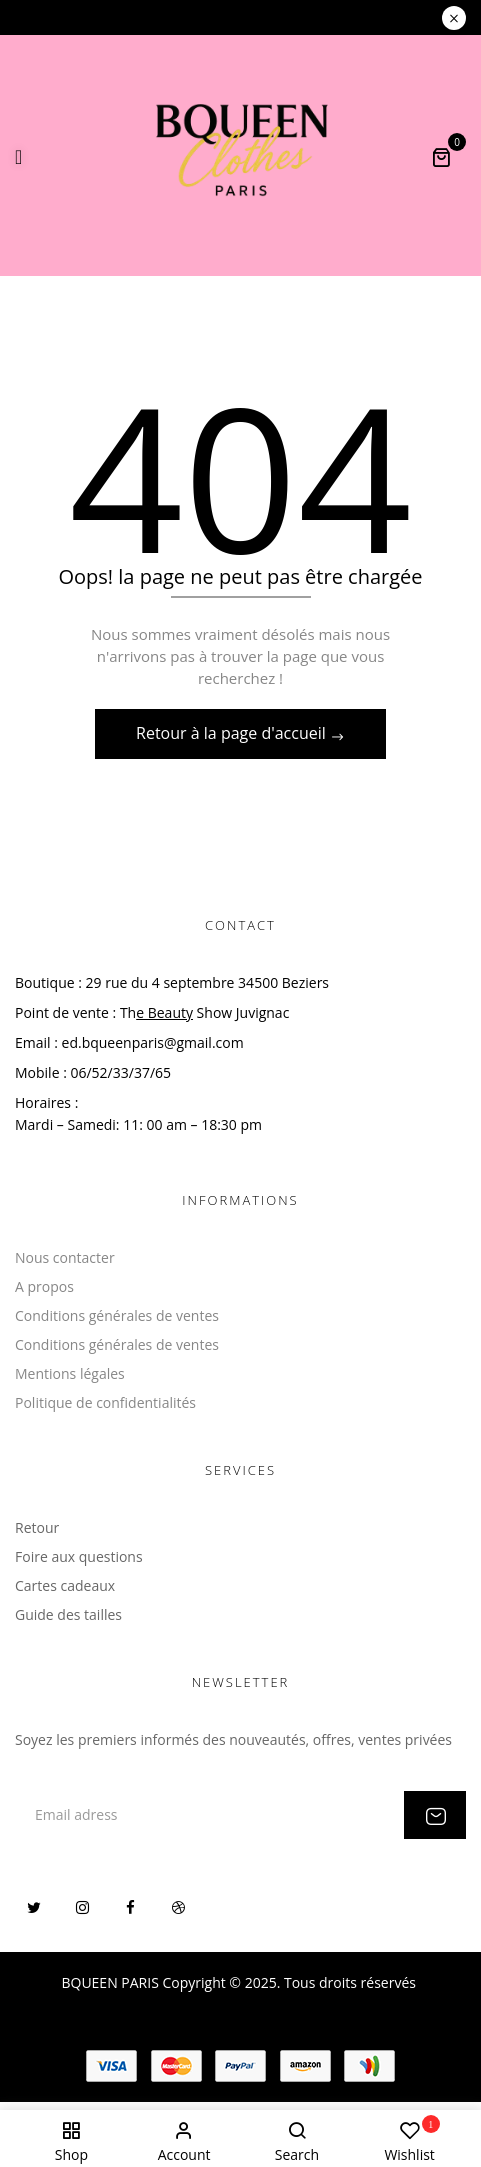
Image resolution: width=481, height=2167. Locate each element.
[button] (441, 156)
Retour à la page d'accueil (233, 733)
